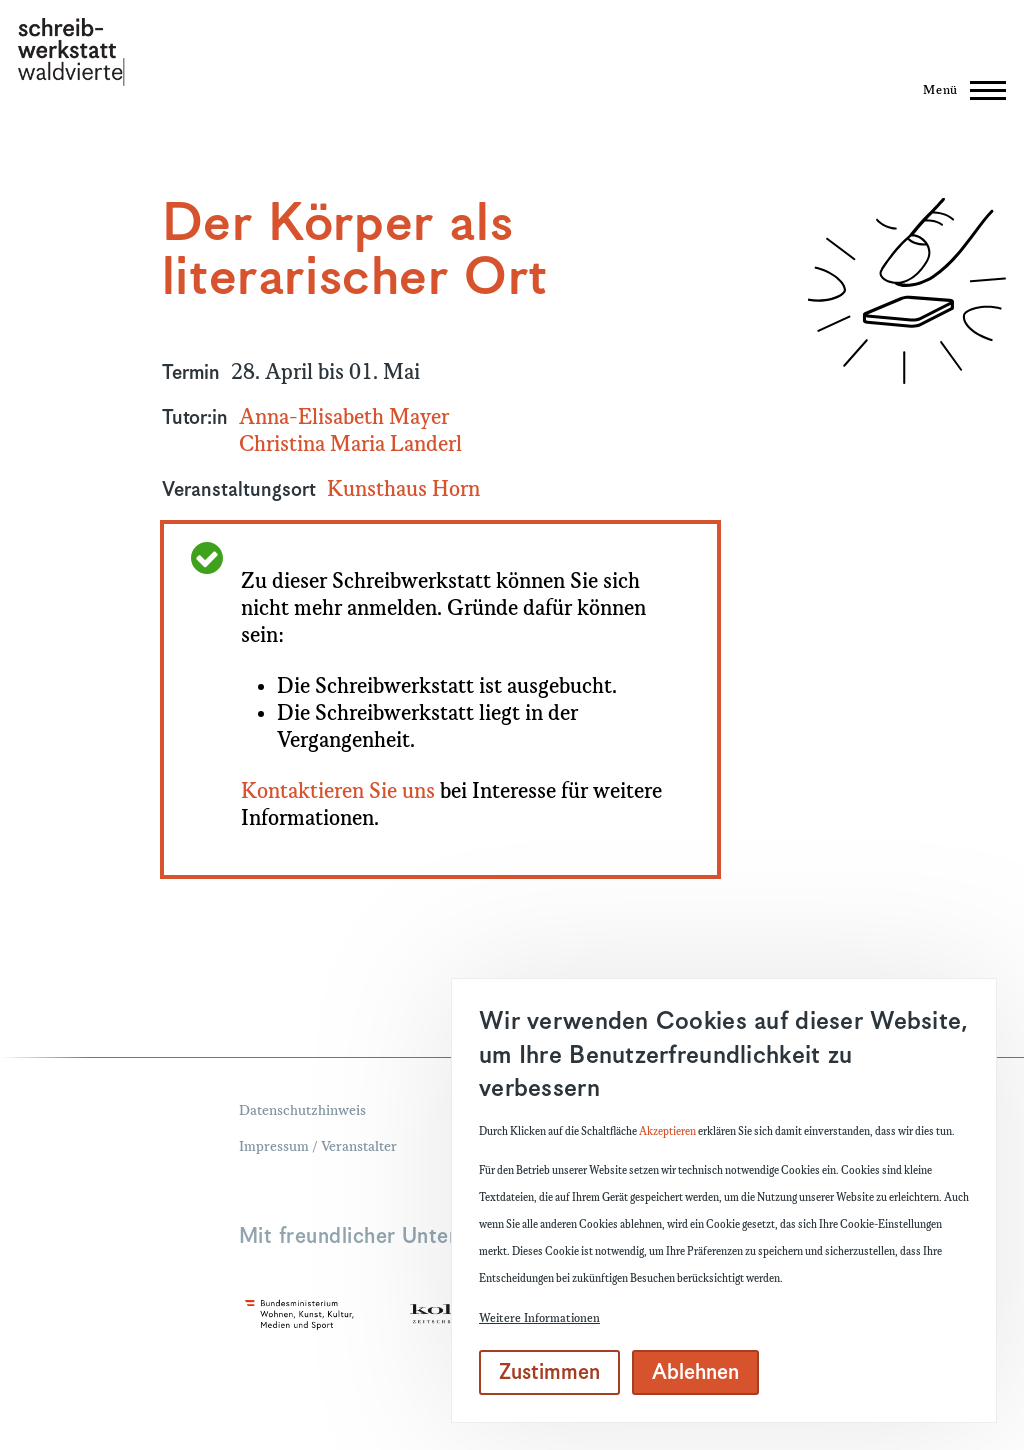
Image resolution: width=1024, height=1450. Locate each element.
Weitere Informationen (539, 1318)
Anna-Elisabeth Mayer (344, 418)
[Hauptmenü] (958, 90)
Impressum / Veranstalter (318, 1147)
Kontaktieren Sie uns (338, 792)
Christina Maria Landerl (350, 445)
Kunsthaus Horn (403, 490)
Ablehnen (695, 1373)
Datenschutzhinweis (302, 1111)
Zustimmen (549, 1373)
